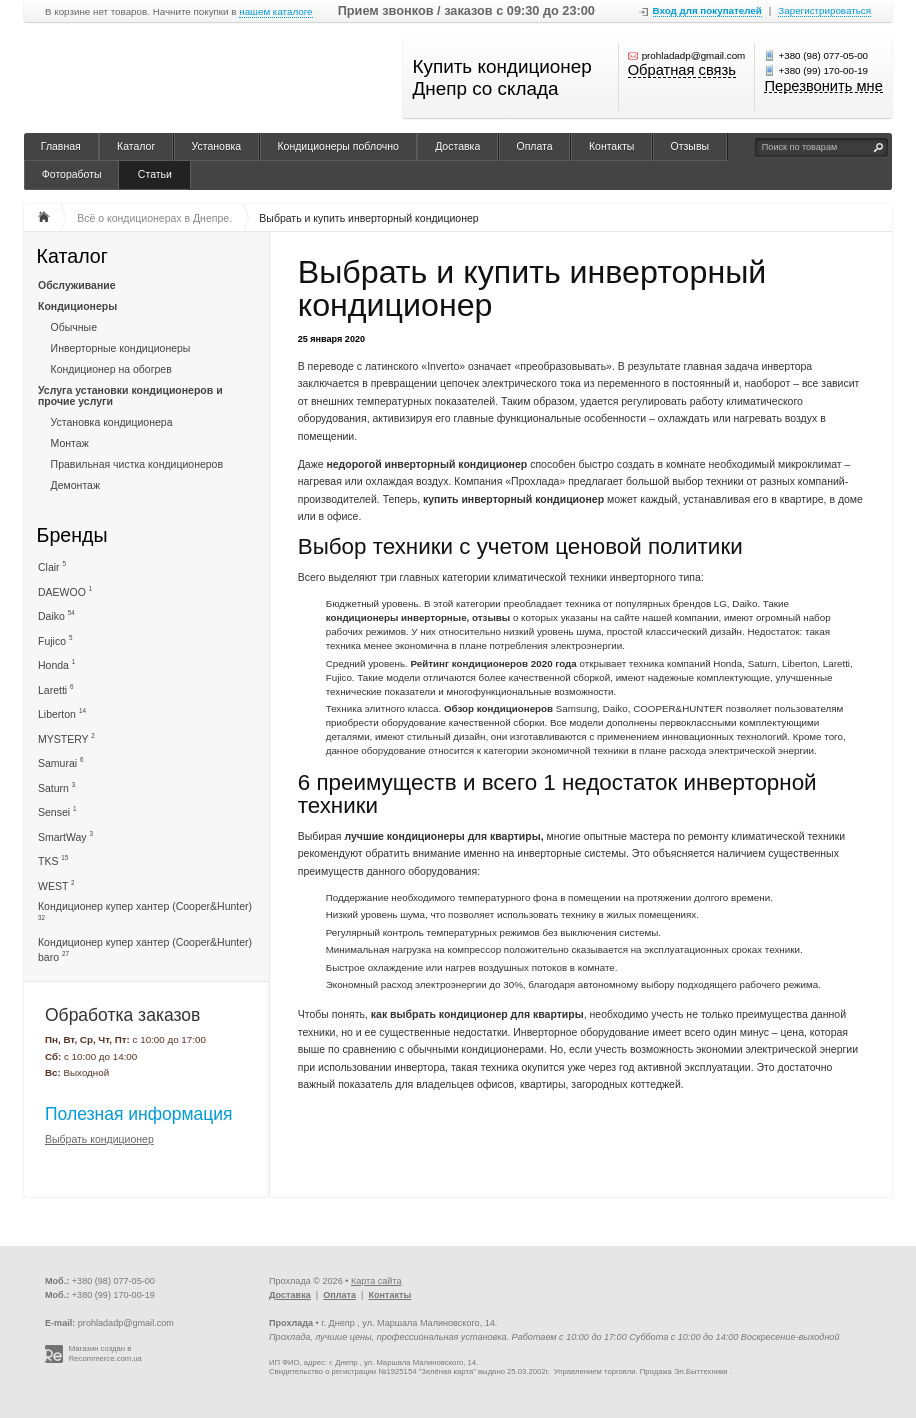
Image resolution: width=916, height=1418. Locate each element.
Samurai (61, 762)
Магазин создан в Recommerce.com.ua (105, 1353)
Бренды (72, 534)
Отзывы (690, 146)
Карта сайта (376, 1281)
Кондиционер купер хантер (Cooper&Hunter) (145, 910)
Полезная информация (139, 1114)
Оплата (535, 146)
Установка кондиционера (112, 422)
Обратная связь (682, 71)
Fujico (55, 640)
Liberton (62, 713)
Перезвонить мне (823, 87)
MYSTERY (66, 738)
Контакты (611, 146)
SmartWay (65, 836)
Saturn (56, 787)
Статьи (155, 174)
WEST (56, 885)
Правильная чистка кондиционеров (137, 464)
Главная (61, 146)
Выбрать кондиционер (99, 1139)
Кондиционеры (77, 306)
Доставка (457, 146)
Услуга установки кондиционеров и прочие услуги (130, 395)
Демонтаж (75, 485)
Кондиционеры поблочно (337, 146)
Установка (217, 146)
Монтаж (70, 443)
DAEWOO (65, 591)
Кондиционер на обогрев (111, 369)
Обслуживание (77, 285)
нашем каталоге (275, 12)
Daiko (56, 615)
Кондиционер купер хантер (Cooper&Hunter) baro (145, 949)
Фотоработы (72, 174)
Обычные (74, 327)
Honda (56, 664)
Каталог (136, 146)
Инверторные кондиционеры (121, 348)
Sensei (57, 811)
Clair (52, 566)
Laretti (56, 689)
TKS (53, 860)
